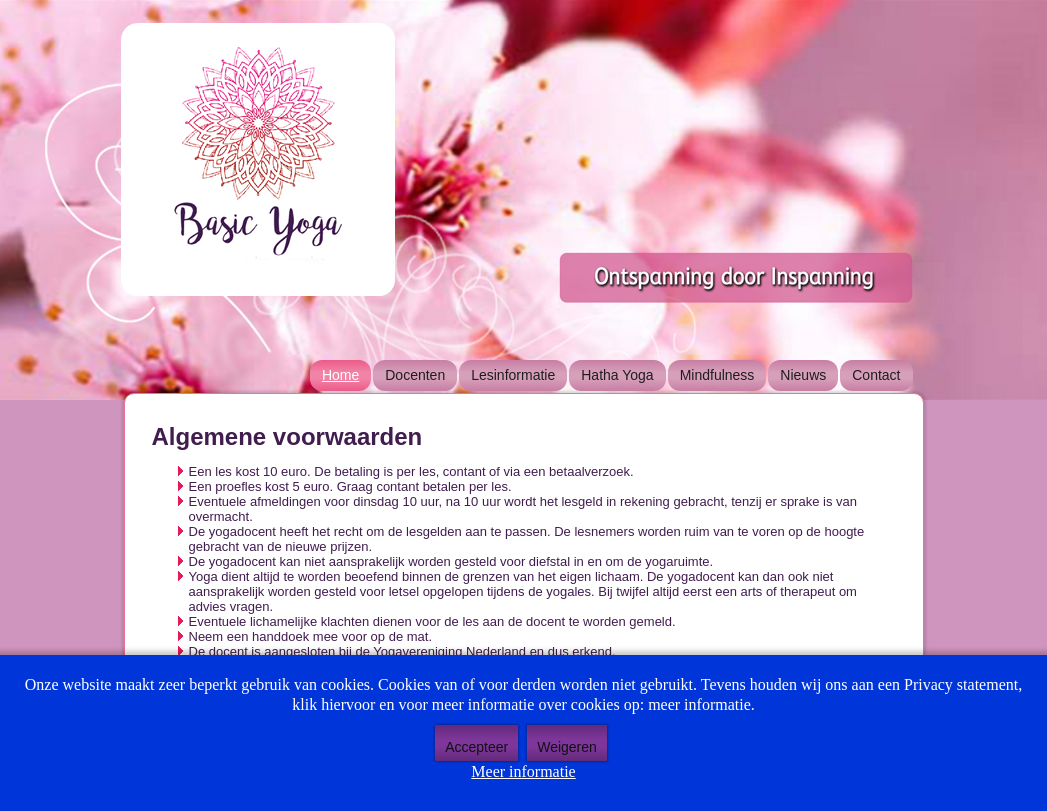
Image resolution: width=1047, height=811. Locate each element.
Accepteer (476, 747)
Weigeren (567, 747)
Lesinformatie (513, 375)
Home (340, 375)
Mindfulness (717, 375)
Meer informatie (523, 771)
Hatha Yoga (617, 375)
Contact (876, 375)
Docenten (415, 375)
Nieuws (803, 375)
